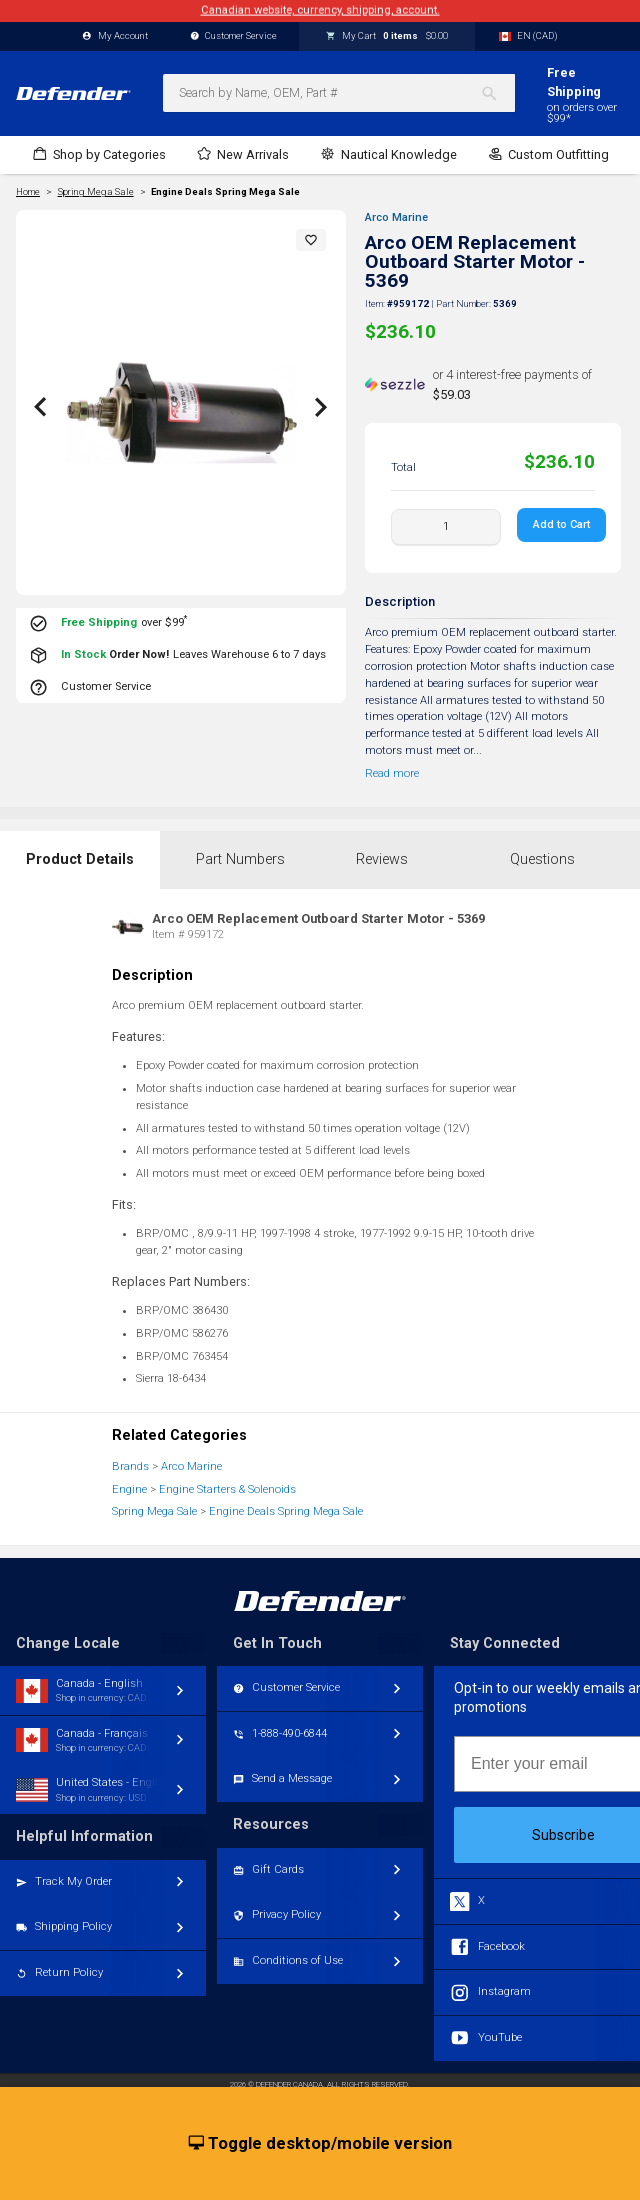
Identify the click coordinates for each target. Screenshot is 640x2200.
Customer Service (234, 36)
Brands (130, 1466)
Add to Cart (561, 524)
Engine (129, 1489)
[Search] (497, 93)
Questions (542, 859)
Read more (392, 773)
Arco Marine (396, 217)
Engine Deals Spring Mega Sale (225, 192)
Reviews (382, 859)
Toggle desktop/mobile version (320, 2144)
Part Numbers (240, 859)
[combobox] (339, 93)
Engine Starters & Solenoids (227, 1489)
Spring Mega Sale (154, 1511)
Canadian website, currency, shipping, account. (320, 10)
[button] (311, 240)
